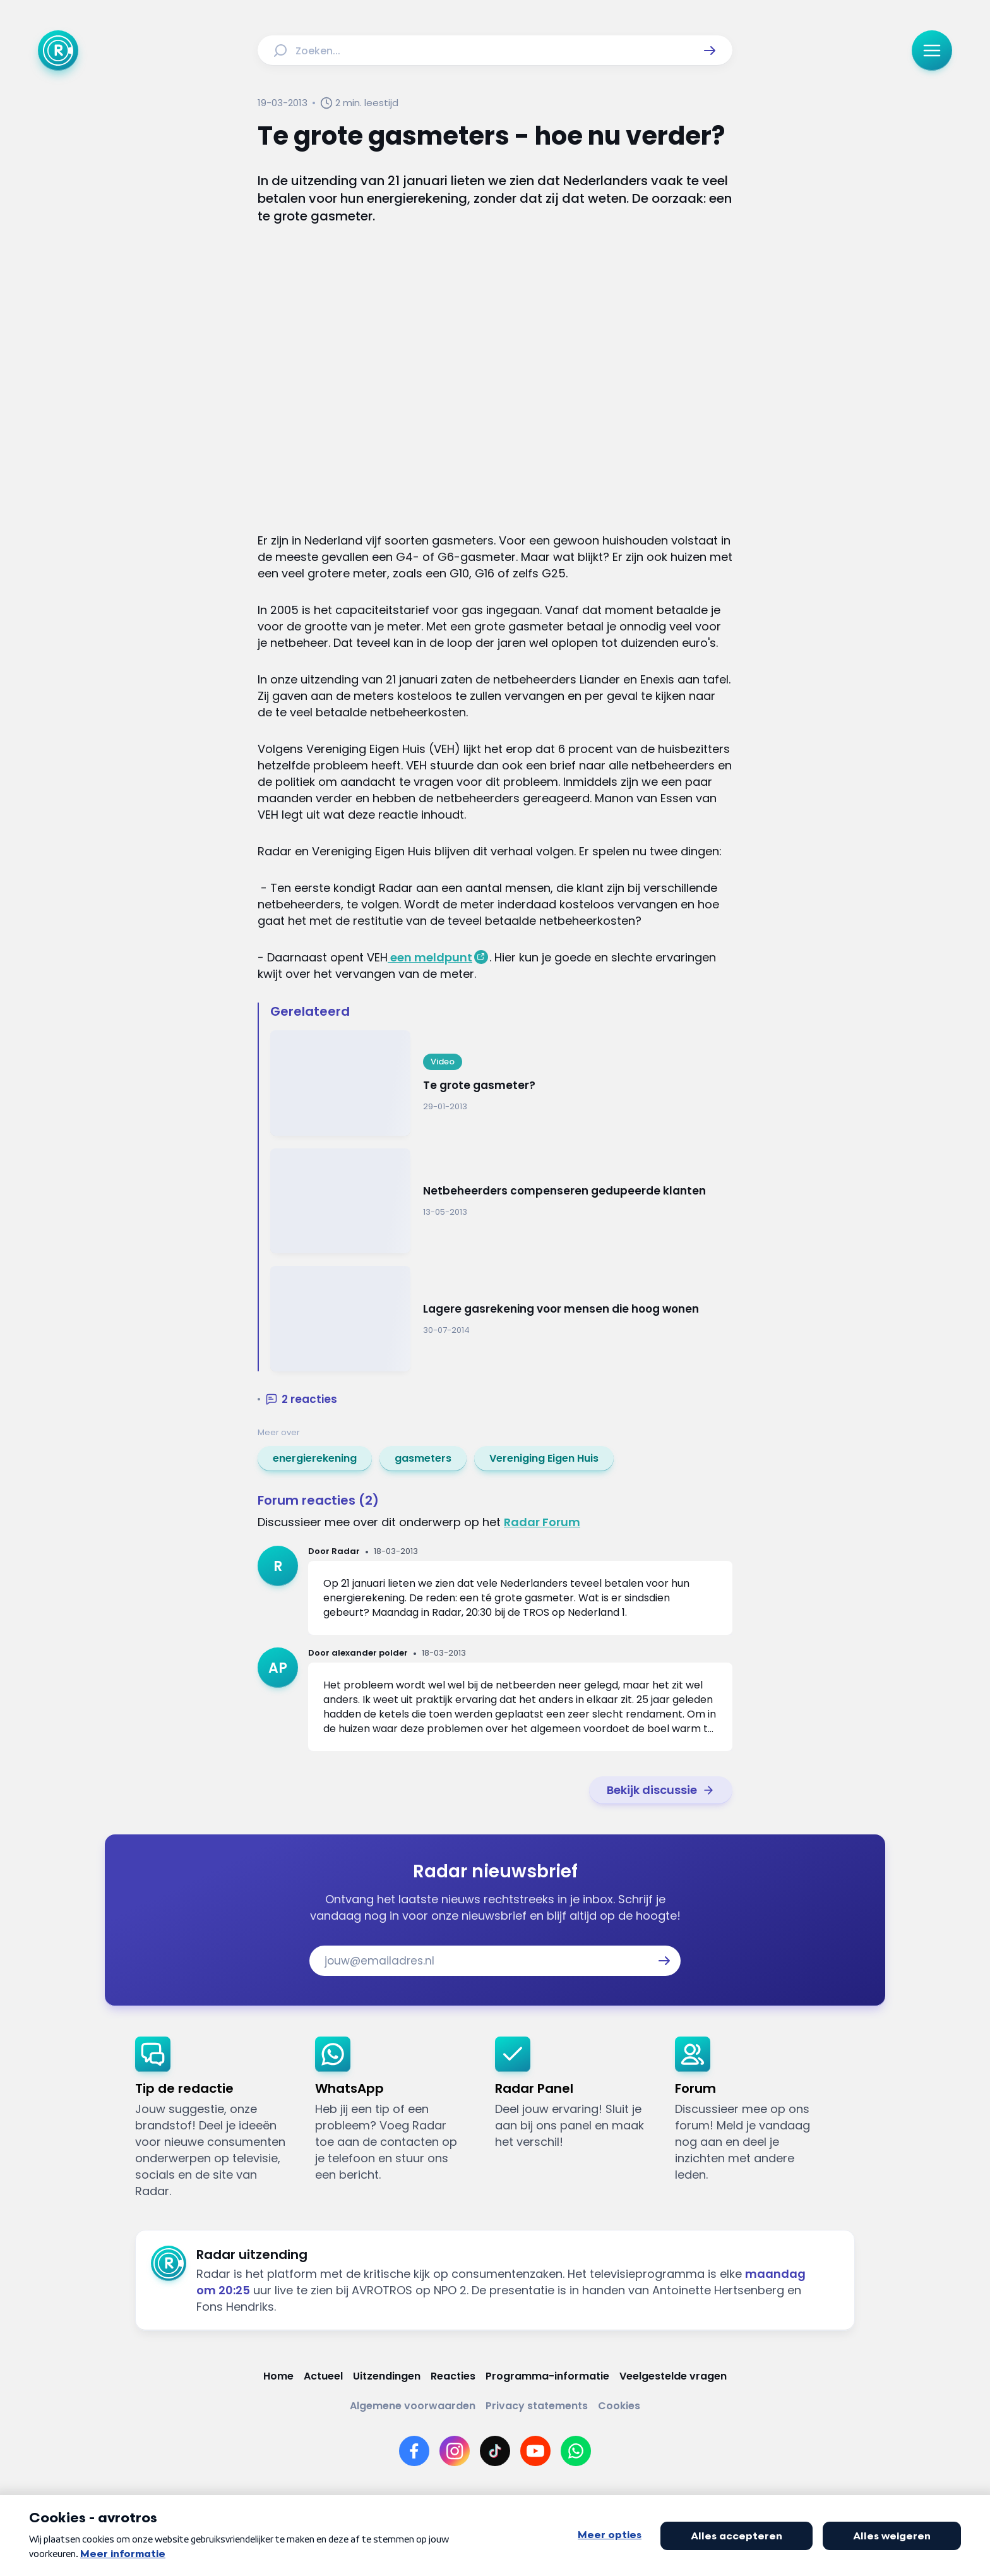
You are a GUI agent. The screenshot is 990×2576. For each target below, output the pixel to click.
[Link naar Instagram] (454, 2451)
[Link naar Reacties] (453, 2376)
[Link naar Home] (278, 2376)
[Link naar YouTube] (535, 2451)
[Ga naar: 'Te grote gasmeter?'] (501, 1083)
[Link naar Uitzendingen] (386, 2376)
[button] (709, 50)
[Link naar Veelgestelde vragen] (673, 2376)
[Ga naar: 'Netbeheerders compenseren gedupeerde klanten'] (501, 1201)
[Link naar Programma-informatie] (547, 2376)
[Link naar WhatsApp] (576, 2451)
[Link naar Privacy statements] (537, 2405)
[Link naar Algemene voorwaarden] (412, 2405)
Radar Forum (542, 1522)
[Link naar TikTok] (495, 2451)
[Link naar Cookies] (619, 2405)
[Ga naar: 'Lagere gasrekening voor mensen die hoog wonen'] (501, 1318)
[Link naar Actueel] (323, 2376)
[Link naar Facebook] (414, 2451)
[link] (315, 1458)
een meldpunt (430, 957)
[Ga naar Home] (58, 50)
